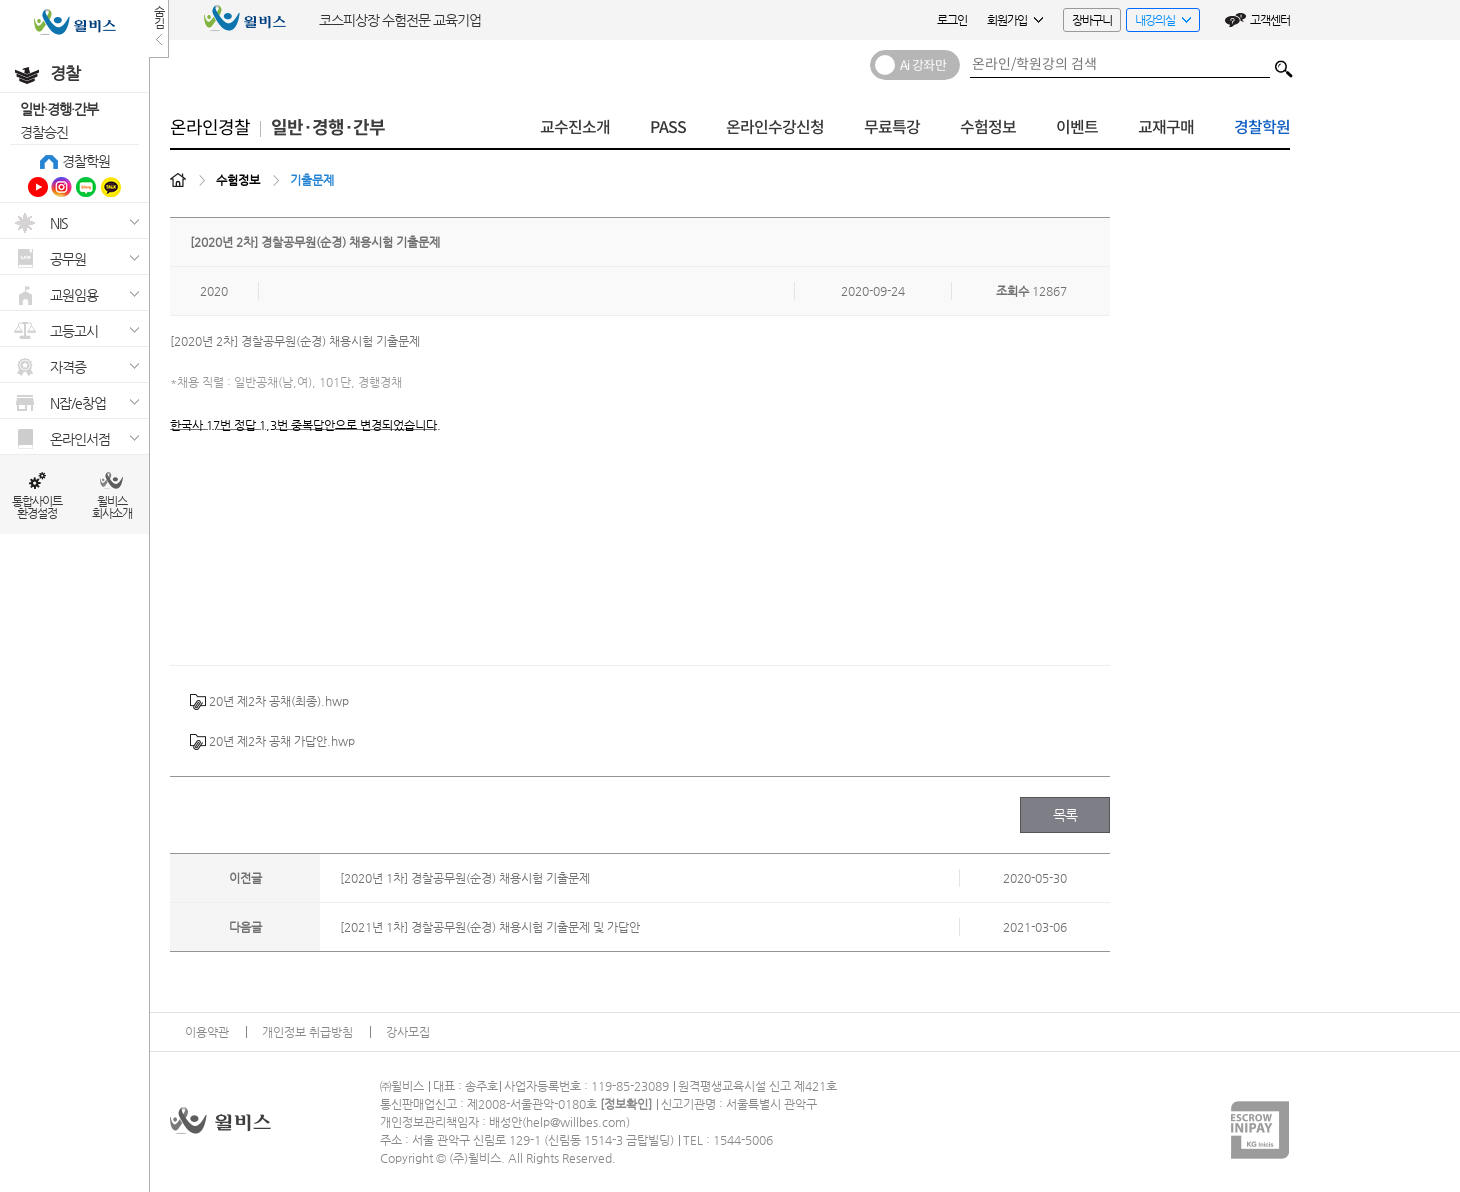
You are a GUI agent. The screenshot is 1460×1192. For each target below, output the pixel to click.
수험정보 (988, 127)
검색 (1284, 64)
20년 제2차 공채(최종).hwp (269, 702)
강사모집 (408, 1032)
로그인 (952, 20)
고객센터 (1270, 20)
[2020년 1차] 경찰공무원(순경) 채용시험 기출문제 (465, 878)
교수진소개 (575, 127)
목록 (1065, 815)
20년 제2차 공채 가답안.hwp (272, 742)
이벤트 (1077, 127)
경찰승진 (44, 132)
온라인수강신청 (775, 127)
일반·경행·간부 (59, 109)
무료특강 (892, 127)
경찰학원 (86, 161)
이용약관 (207, 1032)
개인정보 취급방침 (307, 1032)
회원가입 (1015, 20)
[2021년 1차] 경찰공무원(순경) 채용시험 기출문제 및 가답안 (490, 927)
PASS (668, 127)
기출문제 (312, 180)
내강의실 (1158, 22)
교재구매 (1166, 127)
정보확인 (626, 1104)
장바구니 (1092, 20)
